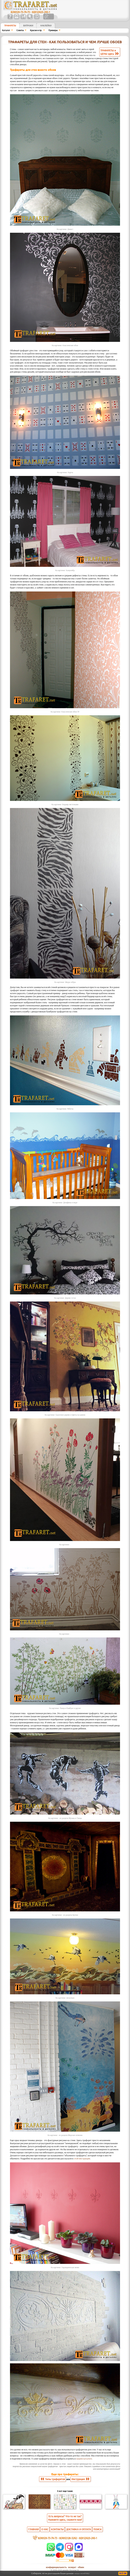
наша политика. (82, 2573)
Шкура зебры (70, 982)
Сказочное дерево (63, 1415)
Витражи (28, 25)
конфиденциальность (56, 2567)
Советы (20, 30)
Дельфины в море (70, 1202)
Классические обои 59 (70, 712)
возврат (72, 2567)
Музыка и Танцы (75, 1818)
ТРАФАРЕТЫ (10, 25)
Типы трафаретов (53, 2479)
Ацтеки (75, 1915)
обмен (81, 2567)
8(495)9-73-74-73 (20, 12)
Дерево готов (70, 1298)
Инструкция (80, 2479)
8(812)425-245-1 (41, 12)
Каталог (6, 30)
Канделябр (70, 570)
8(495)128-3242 (68, 2538)
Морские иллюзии (75, 2135)
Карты (70, 472)
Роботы (70, 1109)
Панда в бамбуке (66, 1708)
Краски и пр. (36, 30)
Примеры (53, 30)
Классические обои (70, 345)
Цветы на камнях (78, 1415)
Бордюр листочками (70, 804)
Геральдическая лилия (70, 2267)
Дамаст (70, 229)
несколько (70, 1998)
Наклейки (45, 25)
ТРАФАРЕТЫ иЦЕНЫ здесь (109, 52)
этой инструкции (82, 2158)
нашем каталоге (84, 2458)
